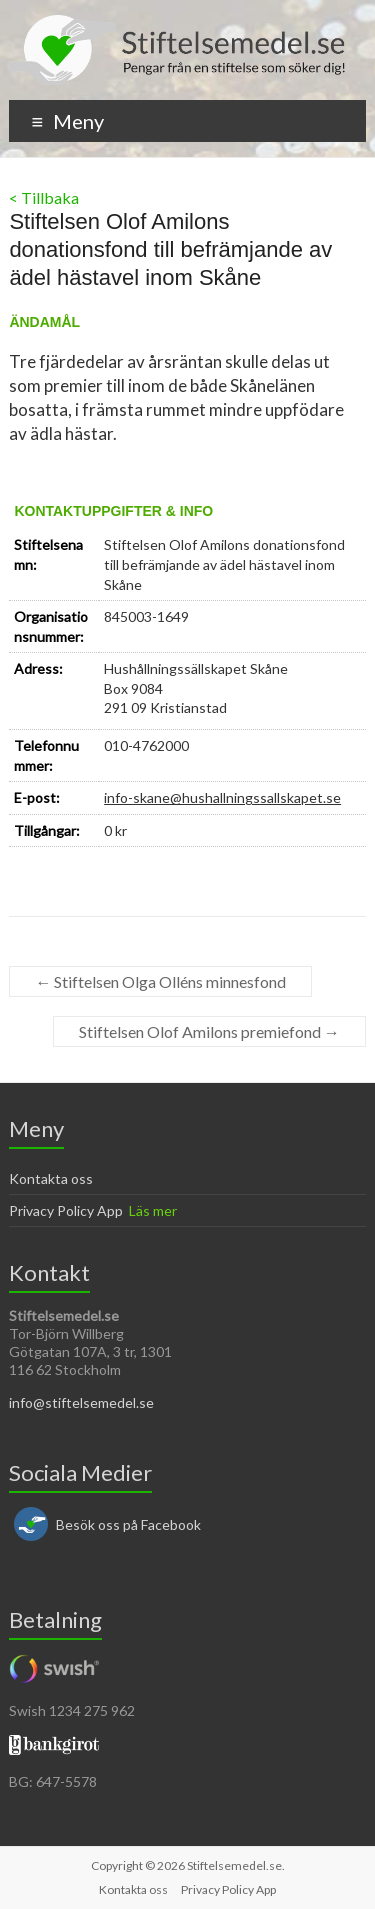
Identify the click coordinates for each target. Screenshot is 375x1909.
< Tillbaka (44, 197)
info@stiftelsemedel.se (81, 1402)
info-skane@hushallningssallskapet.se (222, 797)
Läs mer (153, 1210)
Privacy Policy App (66, 1210)
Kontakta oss (51, 1178)
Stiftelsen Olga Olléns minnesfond (160, 981)
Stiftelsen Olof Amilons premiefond (209, 1031)
